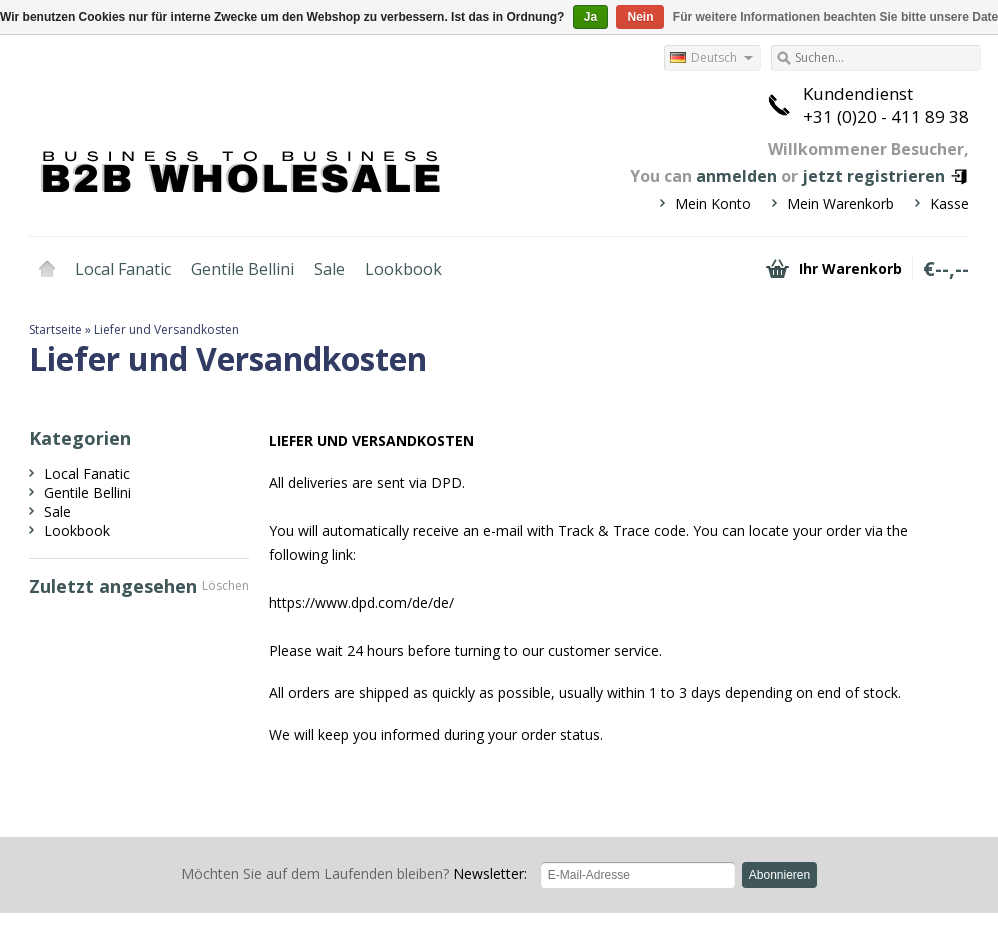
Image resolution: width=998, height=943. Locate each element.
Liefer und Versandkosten (166, 329)
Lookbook (403, 269)
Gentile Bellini (242, 269)
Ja (590, 17)
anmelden (736, 176)
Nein (640, 17)
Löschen (225, 585)
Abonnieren (779, 875)
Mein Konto (713, 203)
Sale (329, 269)
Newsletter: (354, 873)
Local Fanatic (123, 269)
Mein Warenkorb (840, 203)
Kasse (949, 203)
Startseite (47, 269)
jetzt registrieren (873, 176)
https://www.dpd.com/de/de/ (361, 602)
